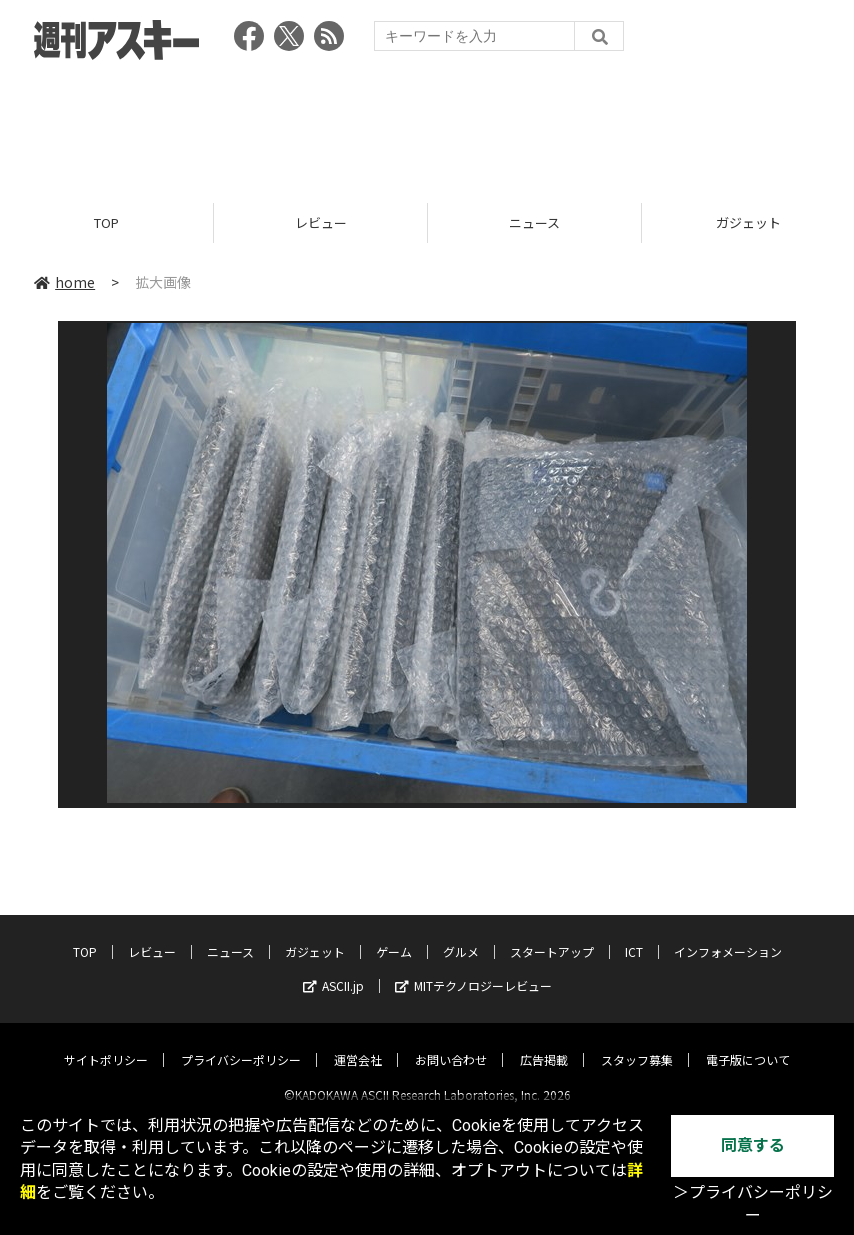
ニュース (534, 222)
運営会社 (358, 1042)
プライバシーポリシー (241, 1042)
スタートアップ (552, 934)
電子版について (748, 1042)
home (64, 282)
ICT (634, 934)
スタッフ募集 (637, 1042)
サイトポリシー (106, 1042)
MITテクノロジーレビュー (473, 968)
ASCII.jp (333, 968)
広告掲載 (544, 1042)
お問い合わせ (451, 1042)
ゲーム (394, 934)
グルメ (461, 934)
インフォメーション (728, 934)
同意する (753, 1145)
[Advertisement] (427, 125)
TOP (106, 222)
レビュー (321, 222)
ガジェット (315, 934)
